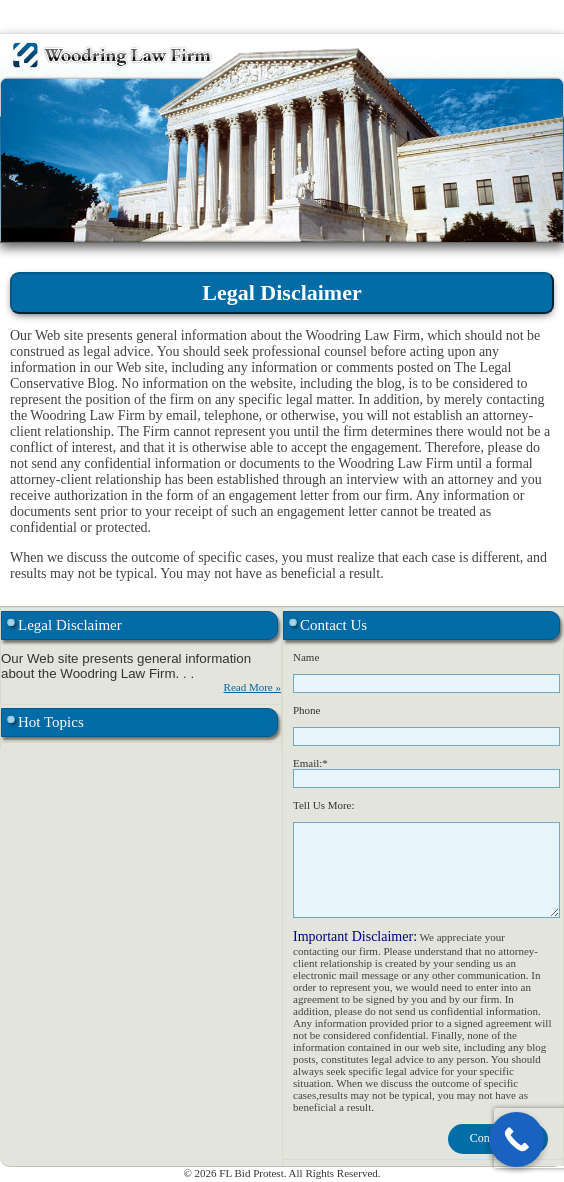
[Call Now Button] (516, 1139)
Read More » (252, 687)
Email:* (310, 763)
